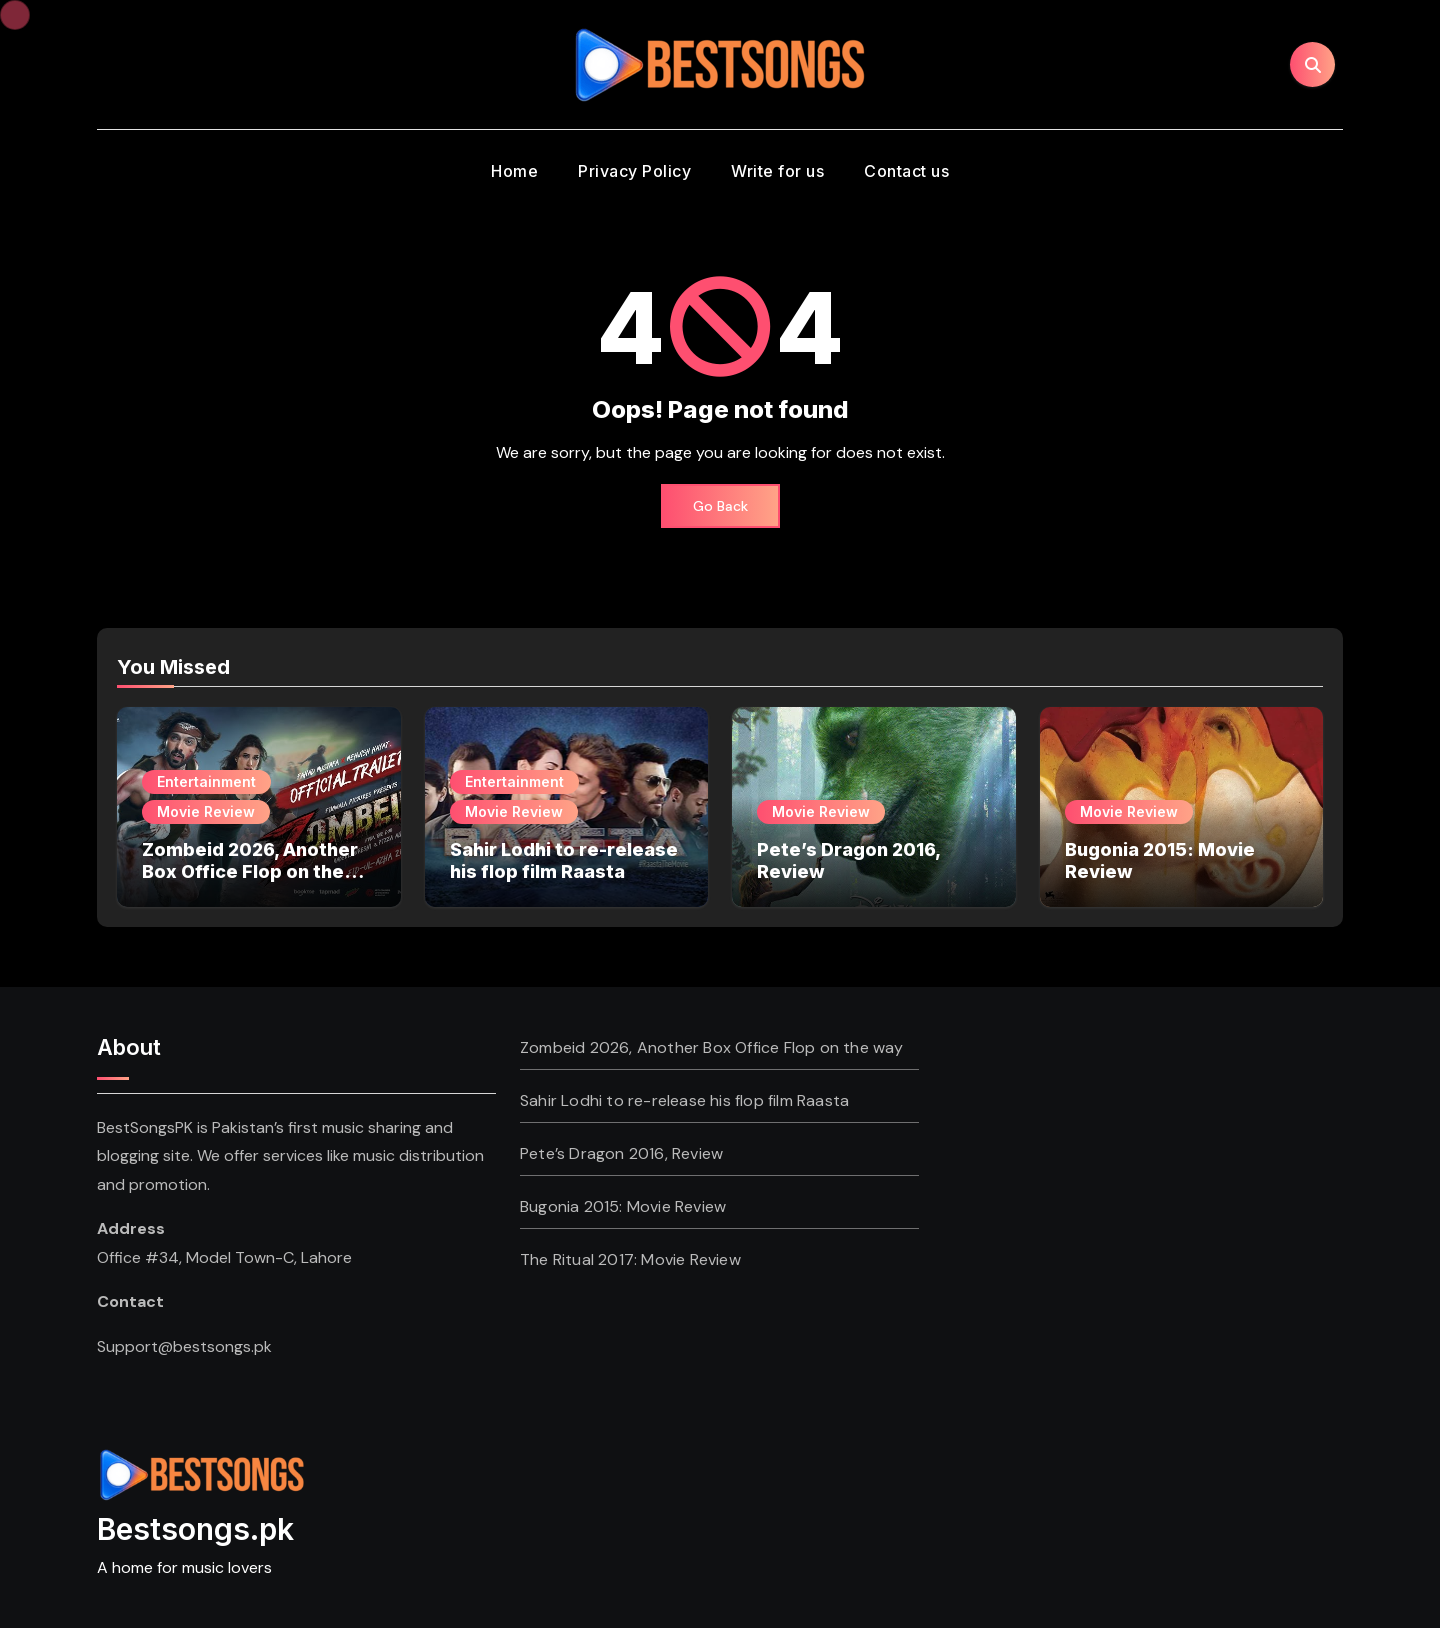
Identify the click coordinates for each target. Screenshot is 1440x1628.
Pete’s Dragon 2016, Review (621, 1153)
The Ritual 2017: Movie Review (630, 1259)
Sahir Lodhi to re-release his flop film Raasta (564, 860)
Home (514, 171)
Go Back (720, 506)
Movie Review (206, 811)
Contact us (906, 171)
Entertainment (206, 781)
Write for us (777, 171)
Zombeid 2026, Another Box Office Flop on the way (250, 871)
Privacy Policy (634, 171)
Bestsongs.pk (195, 1529)
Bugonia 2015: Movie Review (623, 1206)
